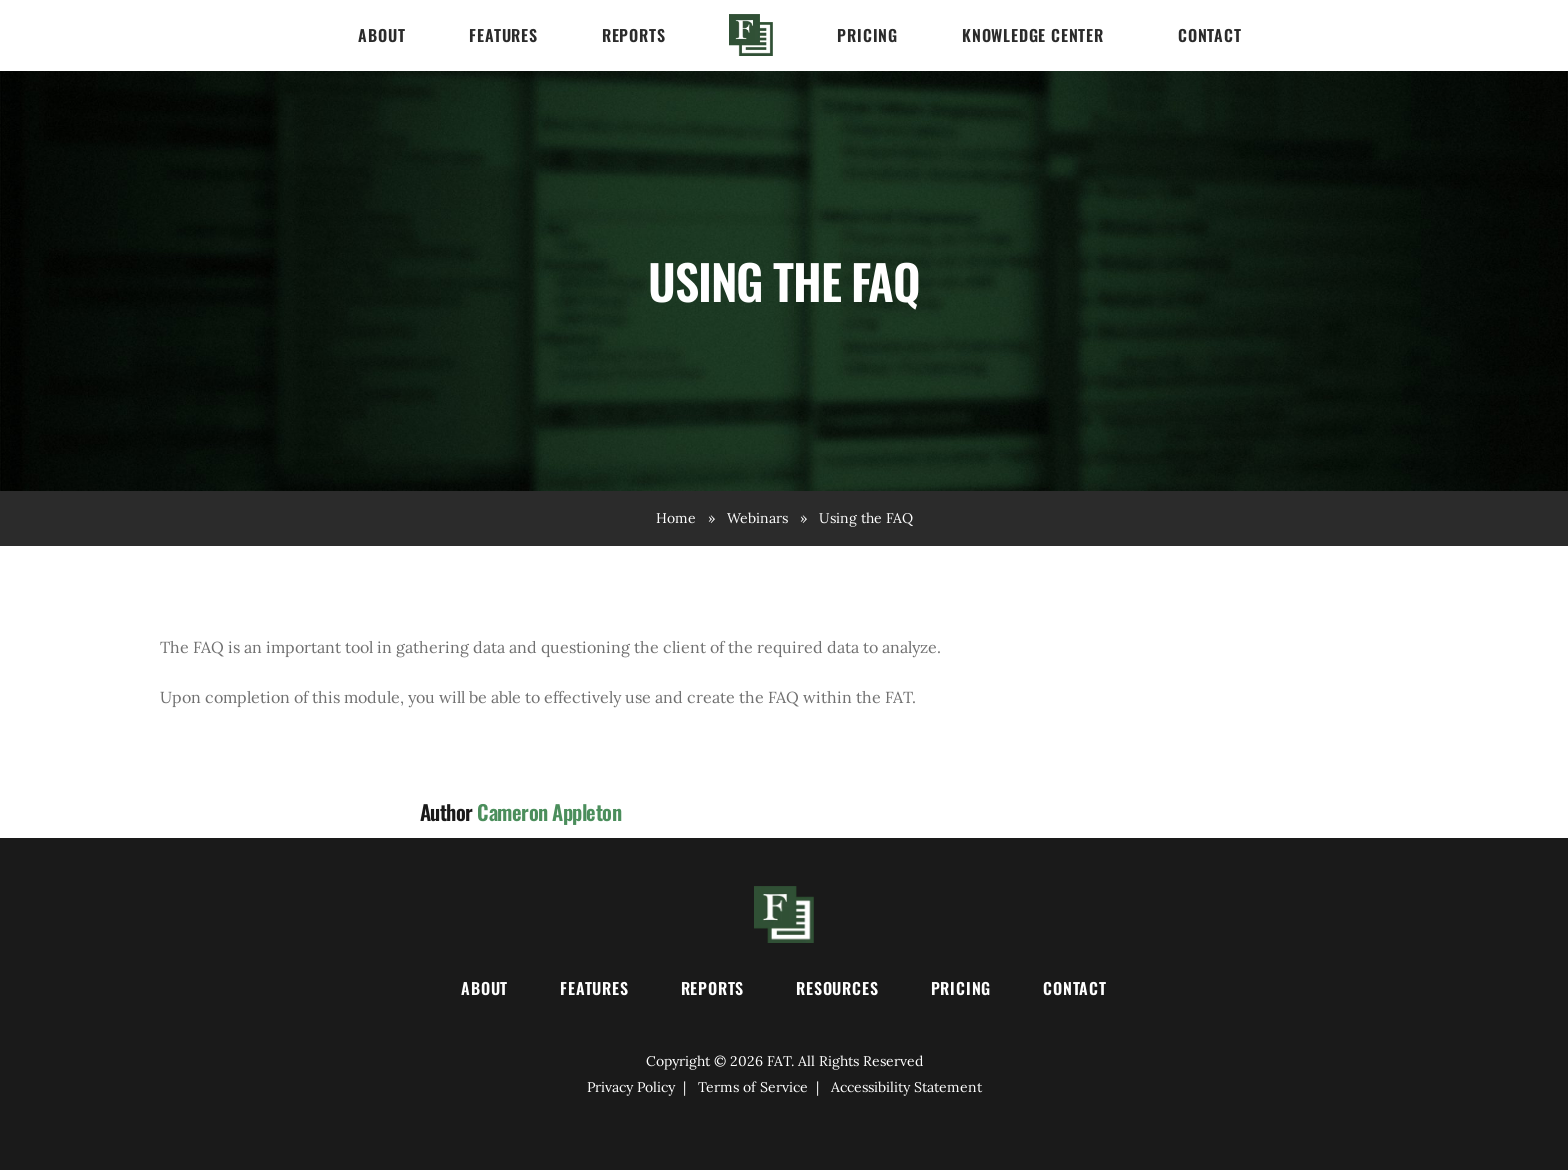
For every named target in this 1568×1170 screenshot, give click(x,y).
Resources (837, 988)
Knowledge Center (1033, 35)
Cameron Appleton (549, 811)
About (381, 35)
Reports (634, 35)
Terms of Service (753, 1087)
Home (751, 35)
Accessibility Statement (906, 1087)
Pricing (867, 35)
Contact (1210, 35)
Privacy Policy (631, 1087)
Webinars (757, 518)
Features (503, 35)
